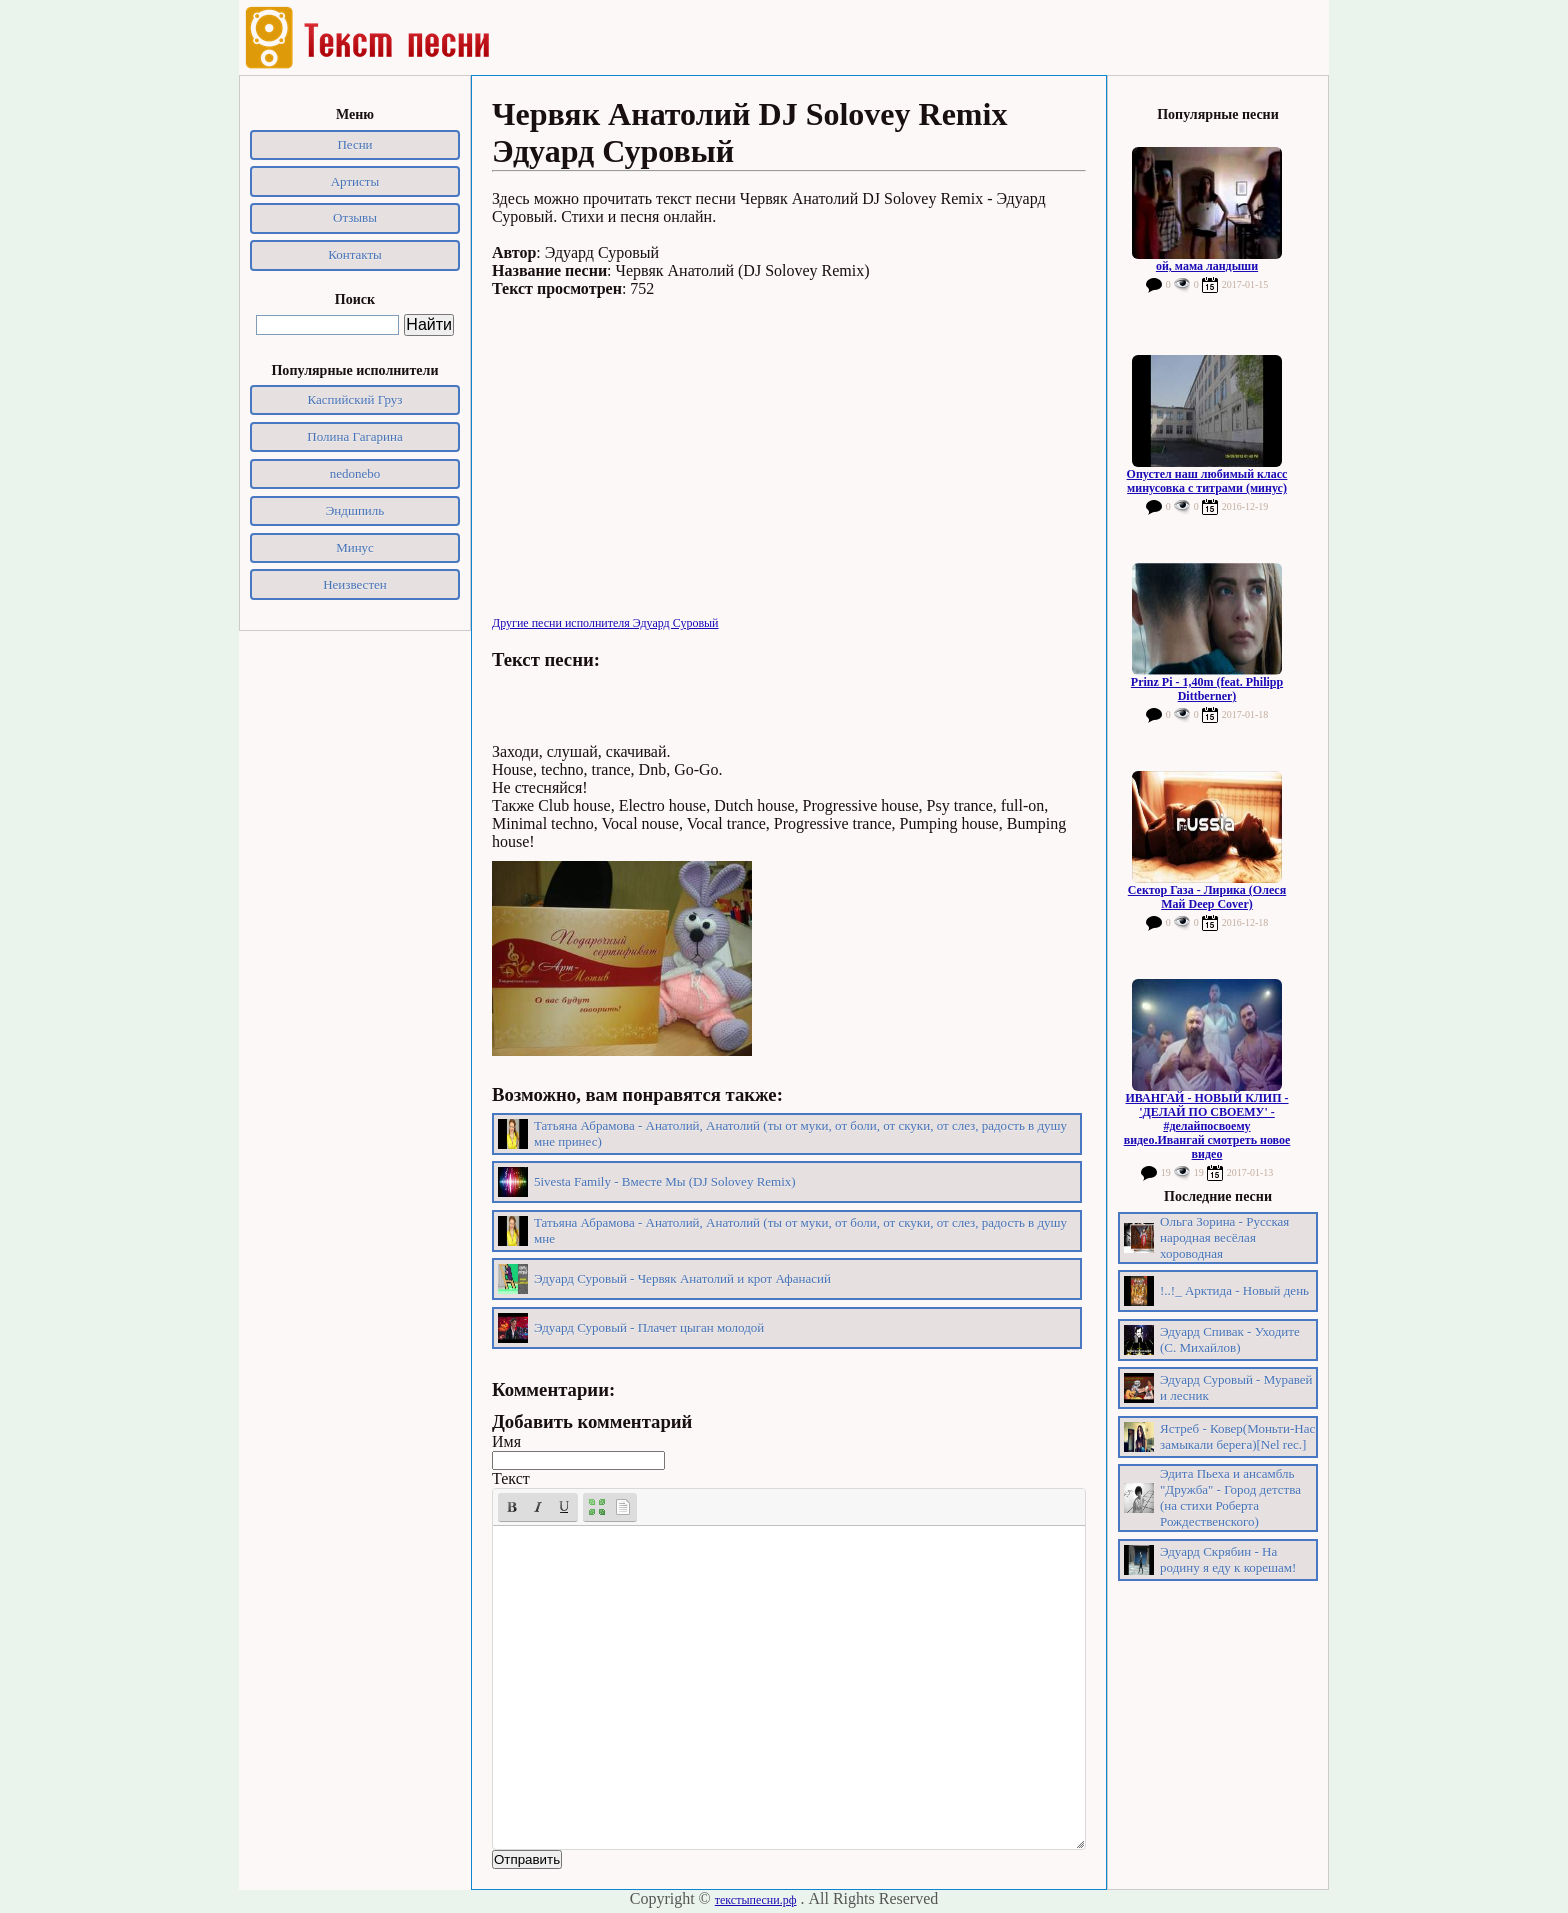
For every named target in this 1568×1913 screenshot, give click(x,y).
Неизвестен (355, 584)
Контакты (355, 254)
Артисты (355, 181)
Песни (354, 144)
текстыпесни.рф (756, 1900)
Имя (506, 1441)
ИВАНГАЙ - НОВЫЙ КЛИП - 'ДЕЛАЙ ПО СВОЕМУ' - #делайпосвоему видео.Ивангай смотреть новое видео (1207, 1126)
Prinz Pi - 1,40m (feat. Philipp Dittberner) (1207, 689)
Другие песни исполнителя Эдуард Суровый (605, 623)
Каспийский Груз (355, 399)
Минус (355, 547)
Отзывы (355, 217)
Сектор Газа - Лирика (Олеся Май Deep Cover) (1207, 897)
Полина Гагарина (354, 436)
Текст (511, 1478)
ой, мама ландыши (1207, 266)
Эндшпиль (355, 510)
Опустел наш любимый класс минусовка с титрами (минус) (1207, 481)
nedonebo (355, 473)
